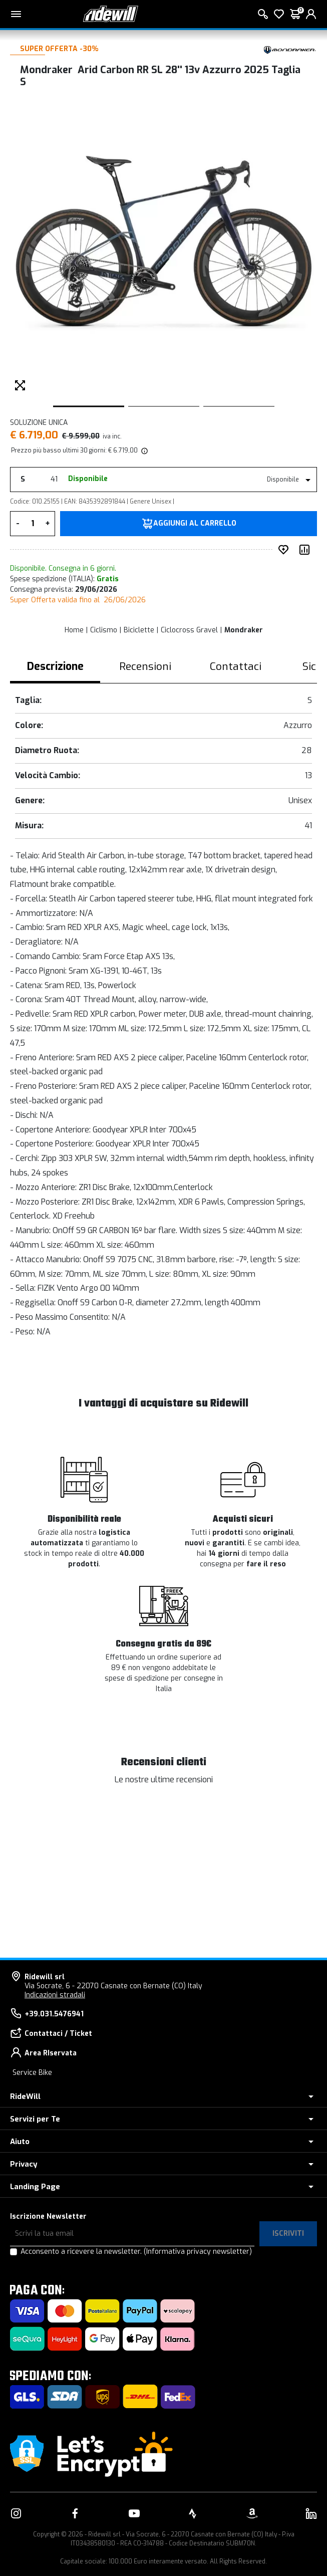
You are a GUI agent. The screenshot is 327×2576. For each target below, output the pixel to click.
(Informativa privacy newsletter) (198, 2251)
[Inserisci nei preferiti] (285, 550)
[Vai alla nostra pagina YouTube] (134, 2513)
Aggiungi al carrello (194, 523)
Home (74, 630)
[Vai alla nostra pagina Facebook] (75, 2513)
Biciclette (139, 630)
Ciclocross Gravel (189, 630)
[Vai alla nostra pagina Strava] (193, 2513)
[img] (143, 450)
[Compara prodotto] (306, 550)
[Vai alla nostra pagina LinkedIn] (311, 2513)
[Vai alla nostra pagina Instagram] (16, 2513)
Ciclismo (103, 630)
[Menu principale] (16, 14)
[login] (311, 14)
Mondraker (243, 630)
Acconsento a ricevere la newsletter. (136, 2251)
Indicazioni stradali (55, 1995)
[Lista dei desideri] (279, 14)
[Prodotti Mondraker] (289, 49)
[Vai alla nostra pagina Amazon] (252, 2513)
